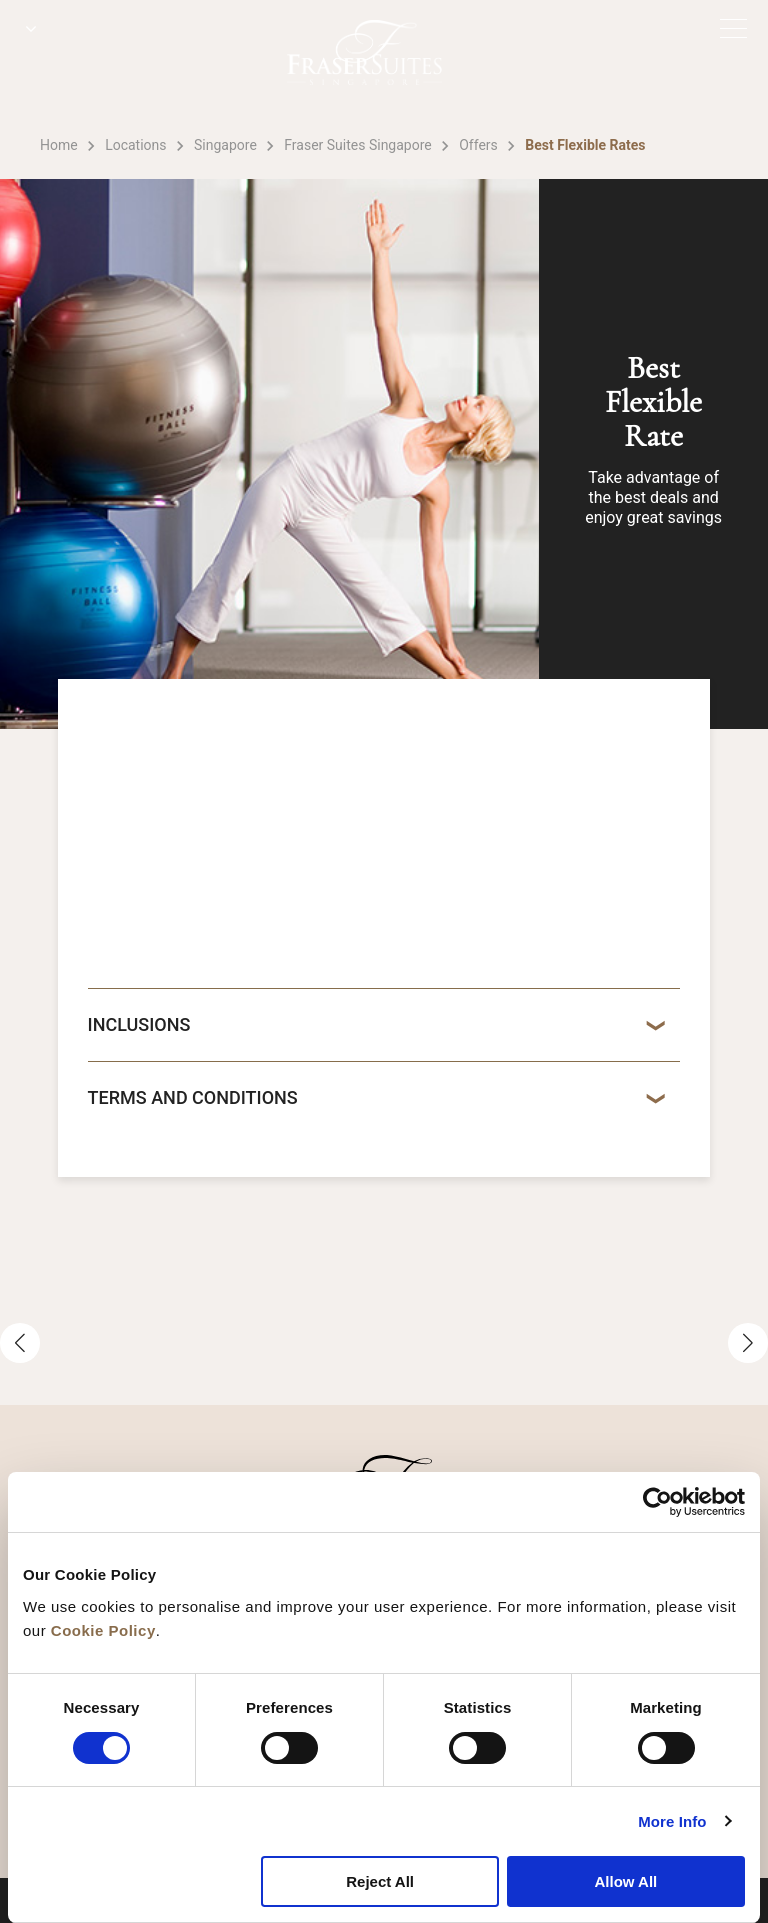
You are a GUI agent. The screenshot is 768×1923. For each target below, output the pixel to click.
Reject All (380, 1881)
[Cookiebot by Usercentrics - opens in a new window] (657, 1502)
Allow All (625, 1881)
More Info (672, 1821)
